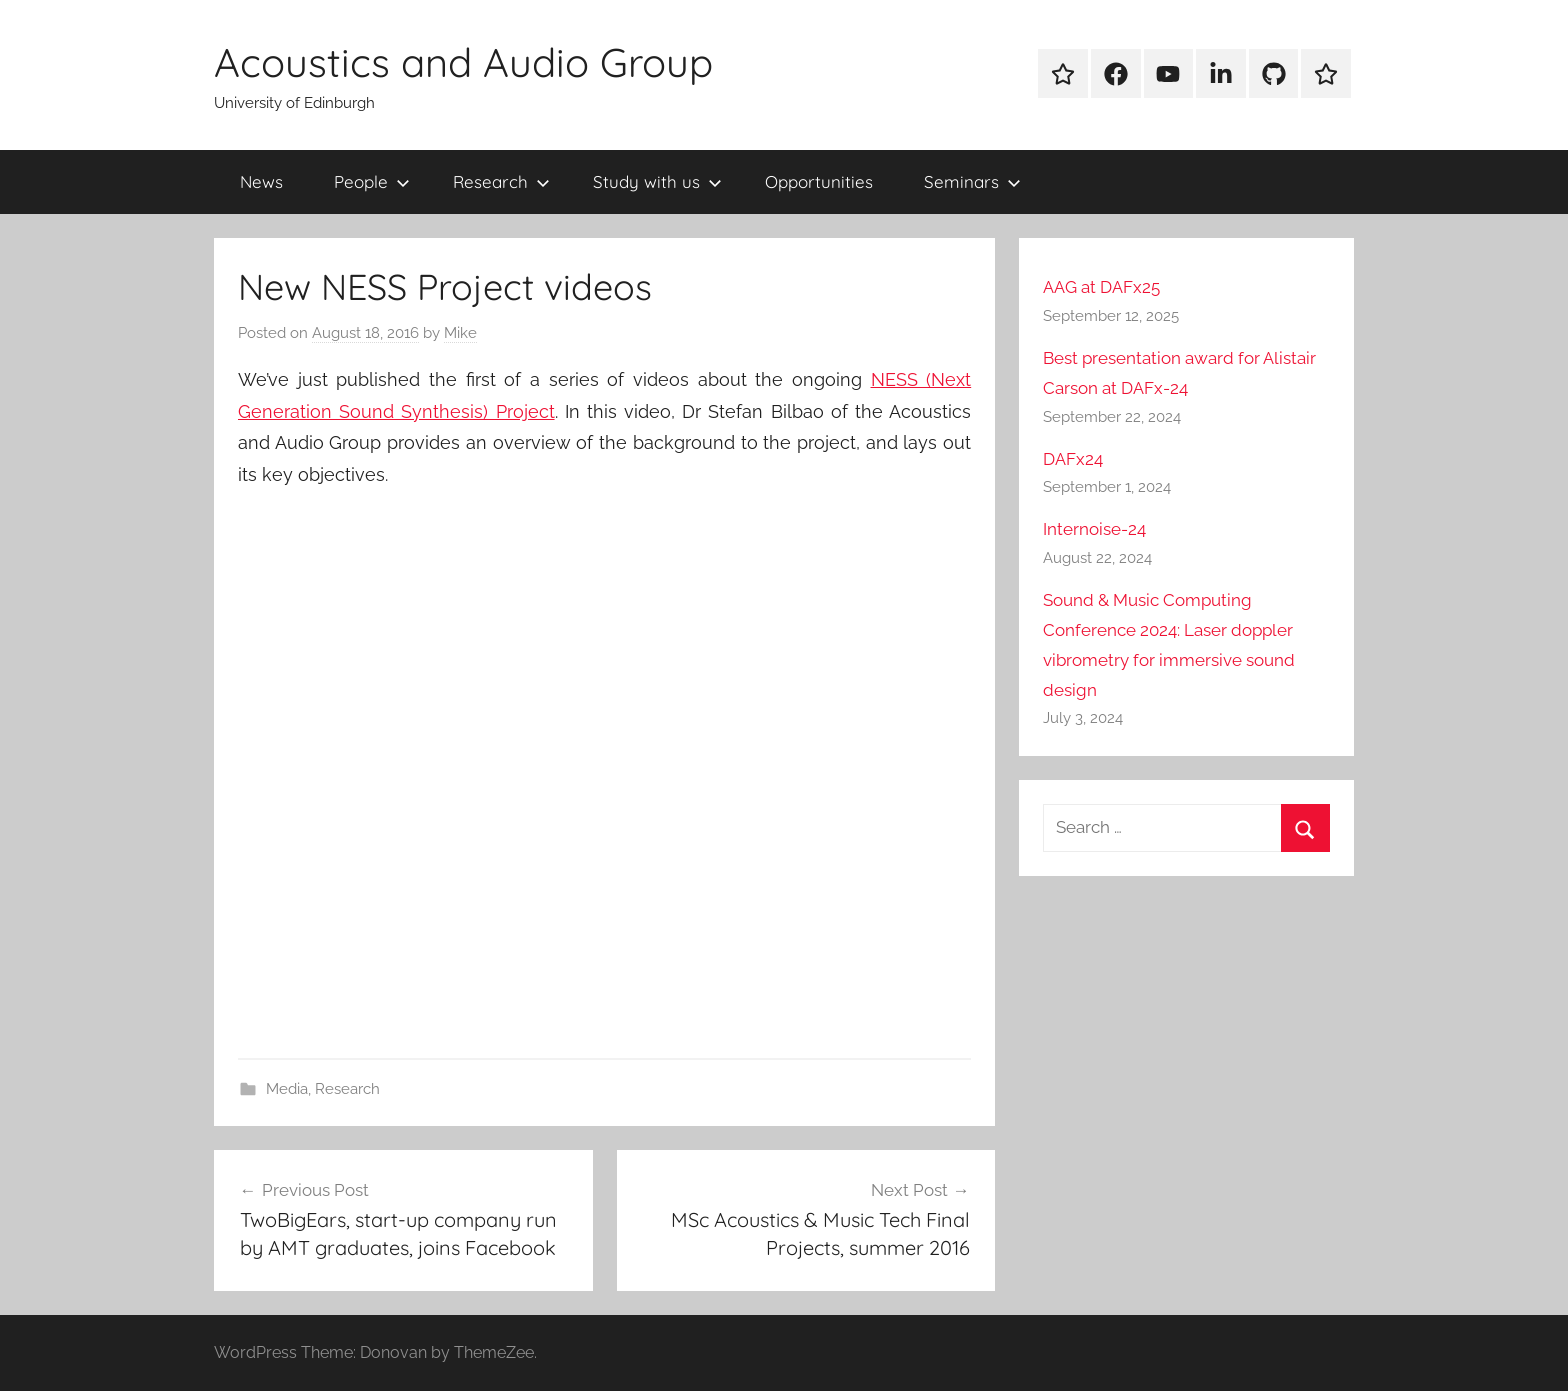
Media (287, 1089)
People (372, 181)
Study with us (657, 181)
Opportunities (819, 181)
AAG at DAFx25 (1101, 287)
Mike (460, 333)
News (261, 181)
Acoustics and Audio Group (463, 62)
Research (501, 181)
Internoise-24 (1094, 529)
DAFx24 (1073, 459)
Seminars (972, 181)
